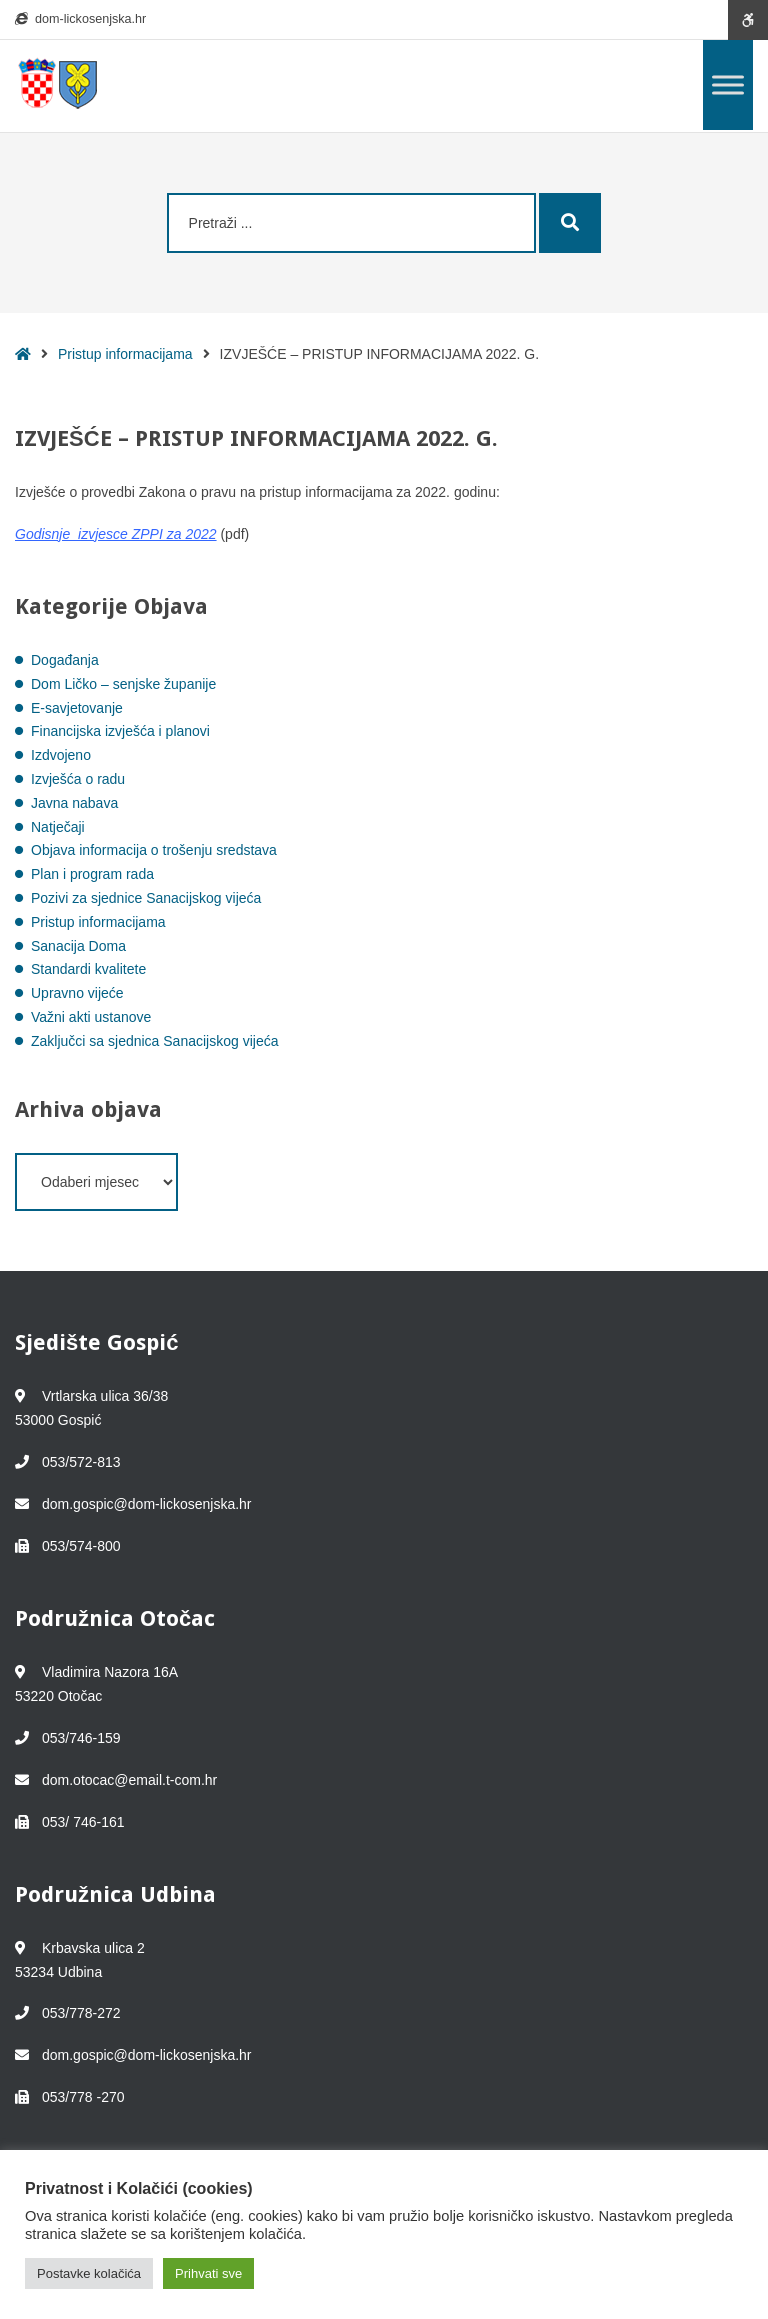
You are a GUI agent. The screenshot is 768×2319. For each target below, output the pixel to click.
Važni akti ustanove (91, 1017)
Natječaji (58, 827)
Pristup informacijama (125, 354)
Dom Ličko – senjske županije (123, 684)
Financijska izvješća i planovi (120, 731)
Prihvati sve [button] (208, 2273)
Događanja (65, 660)
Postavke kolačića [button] (89, 2273)
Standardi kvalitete (88, 969)
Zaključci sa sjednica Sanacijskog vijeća (154, 1041)
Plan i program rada (92, 874)
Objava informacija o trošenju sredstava (154, 850)
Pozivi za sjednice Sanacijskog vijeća (146, 898)
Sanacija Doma (78, 946)
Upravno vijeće (77, 993)
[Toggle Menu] (728, 84)
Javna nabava (74, 803)
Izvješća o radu (78, 779)
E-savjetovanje (77, 708)
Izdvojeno (61, 755)
